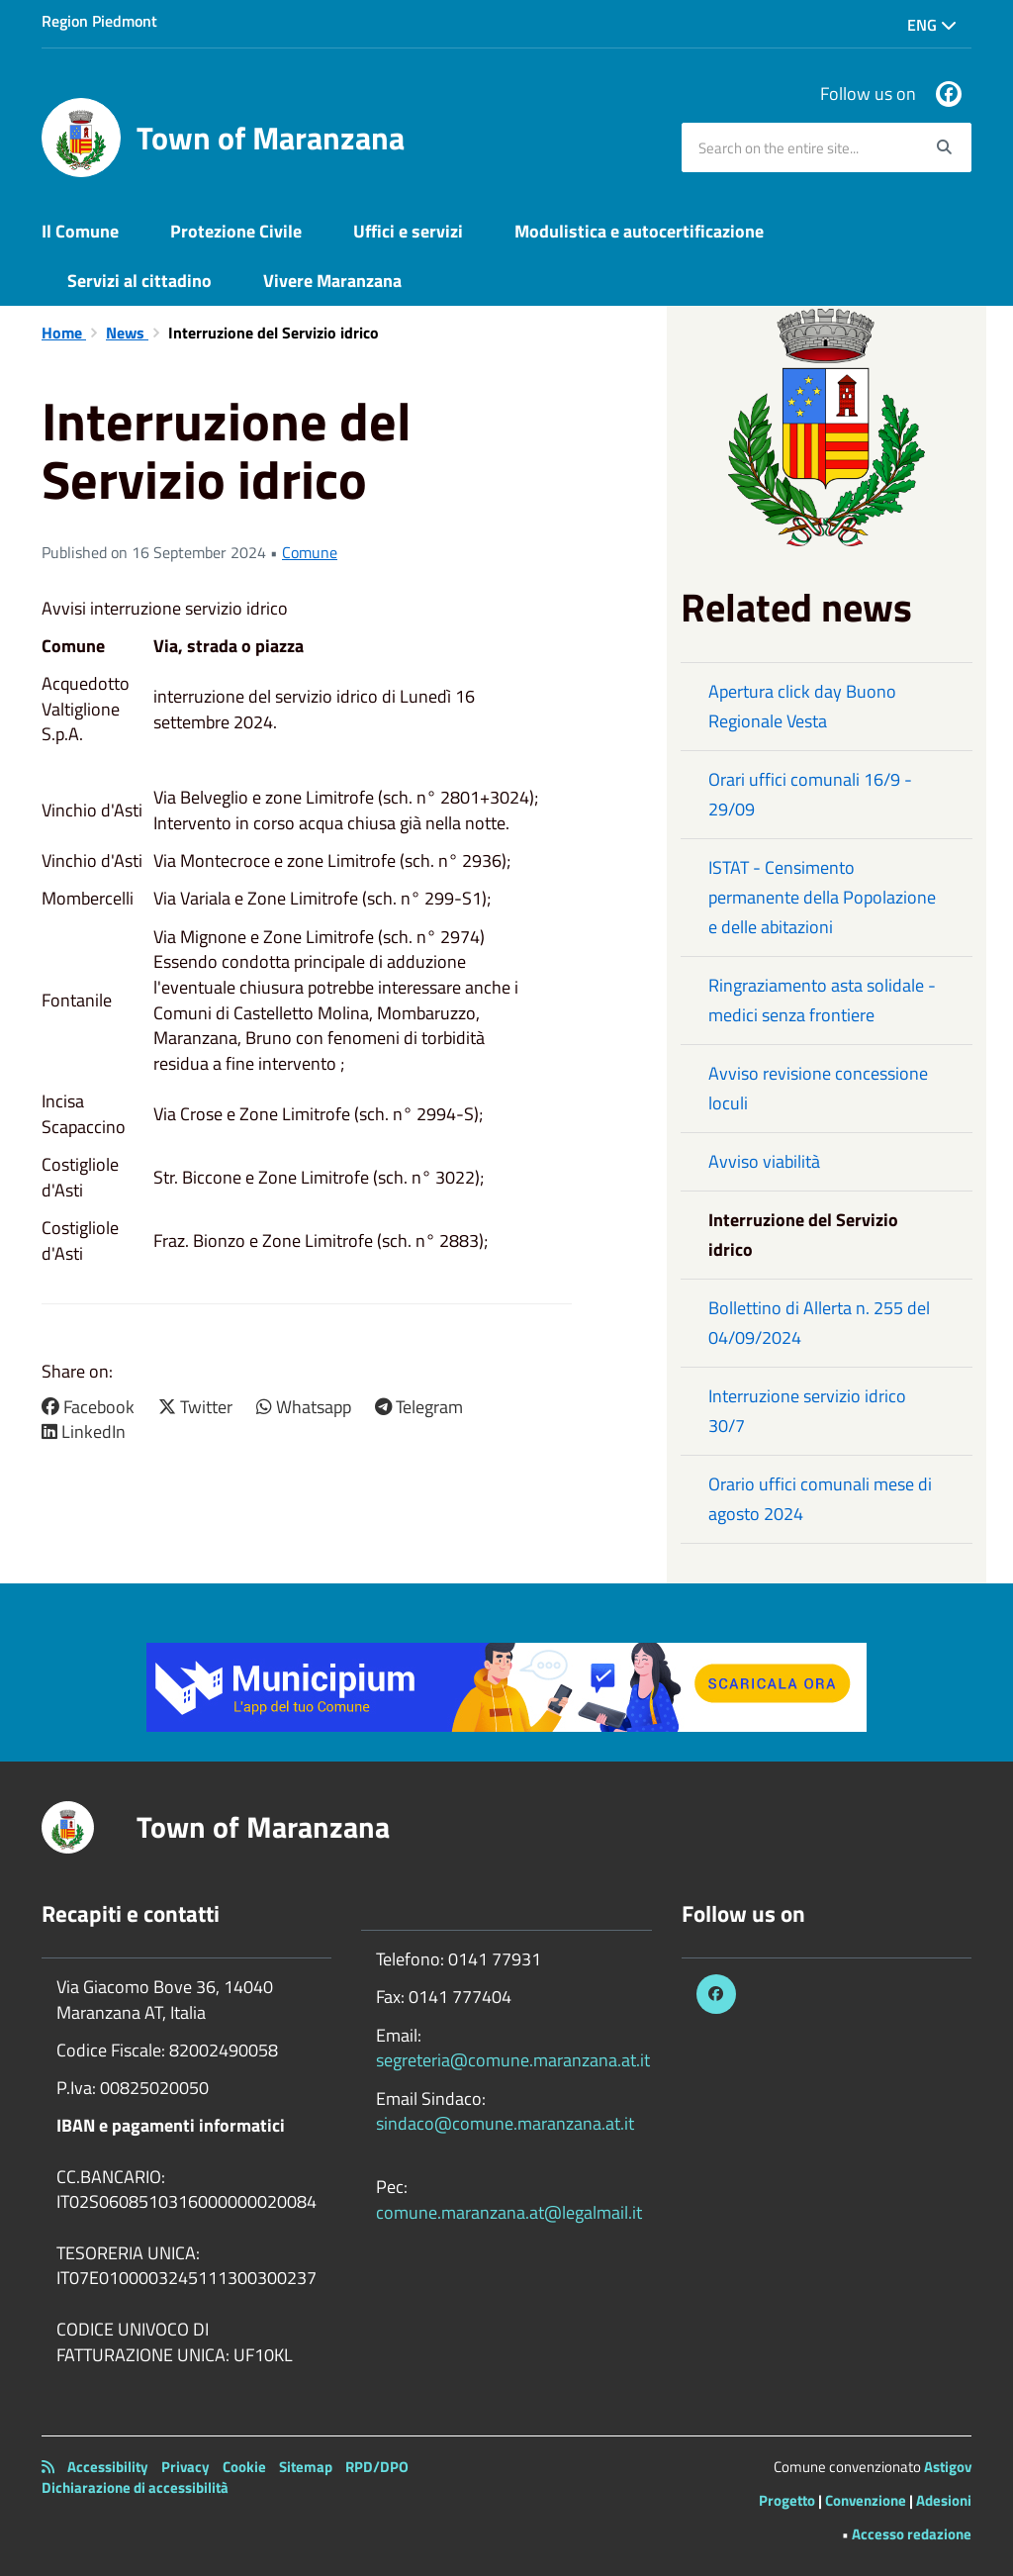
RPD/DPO (377, 2466)
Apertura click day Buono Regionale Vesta (802, 706)
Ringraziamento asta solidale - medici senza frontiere (822, 1000)
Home (64, 332)
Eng (932, 25)
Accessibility (107, 2466)
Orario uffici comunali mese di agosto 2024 (820, 1499)
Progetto (787, 2500)
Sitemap (305, 2466)
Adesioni (943, 2500)
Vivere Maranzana (332, 280)
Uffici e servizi (408, 231)
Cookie (244, 2466)
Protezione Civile (236, 231)
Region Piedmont (99, 21)
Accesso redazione (911, 2534)
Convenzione (865, 2500)
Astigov (947, 2466)
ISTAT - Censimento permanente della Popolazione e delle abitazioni (822, 897)
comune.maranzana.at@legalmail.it (509, 2212)
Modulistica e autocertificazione (639, 231)
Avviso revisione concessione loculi (818, 1088)
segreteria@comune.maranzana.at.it (513, 2060)
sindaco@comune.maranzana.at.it (505, 2123)
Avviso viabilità (764, 1161)
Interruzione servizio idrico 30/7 (807, 1411)
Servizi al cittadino (139, 280)
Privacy (185, 2466)
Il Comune (80, 231)
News (127, 332)
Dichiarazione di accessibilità (135, 2487)
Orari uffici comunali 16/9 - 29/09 (810, 794)
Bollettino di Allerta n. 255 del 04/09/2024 (819, 1322)
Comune (309, 552)
